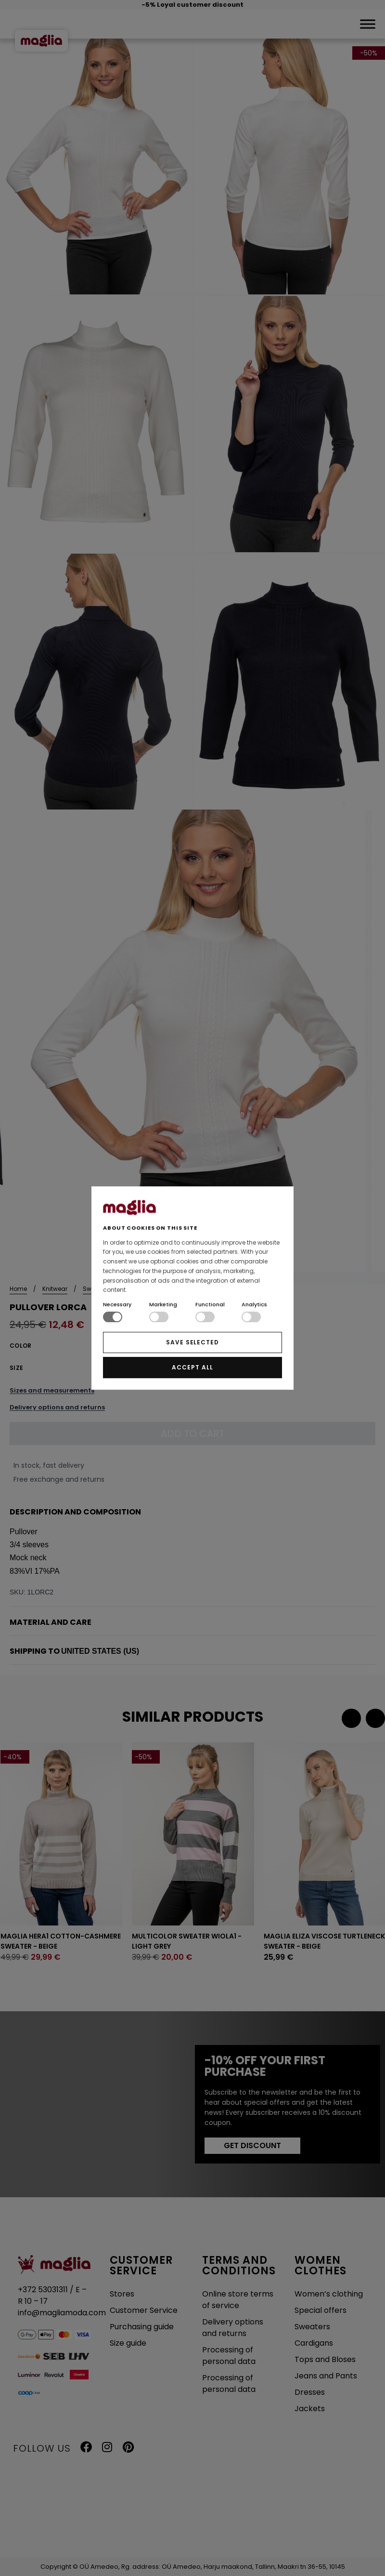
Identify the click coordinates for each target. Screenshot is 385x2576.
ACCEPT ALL (192, 1367)
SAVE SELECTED (192, 1342)
